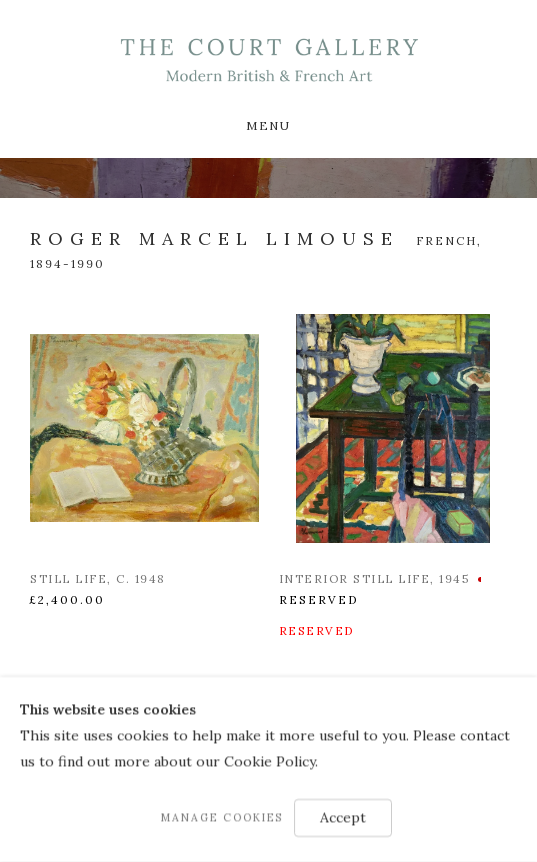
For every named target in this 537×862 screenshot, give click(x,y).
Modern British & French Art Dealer (268, 60)
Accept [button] (343, 818)
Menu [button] (268, 125)
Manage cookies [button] (222, 818)
